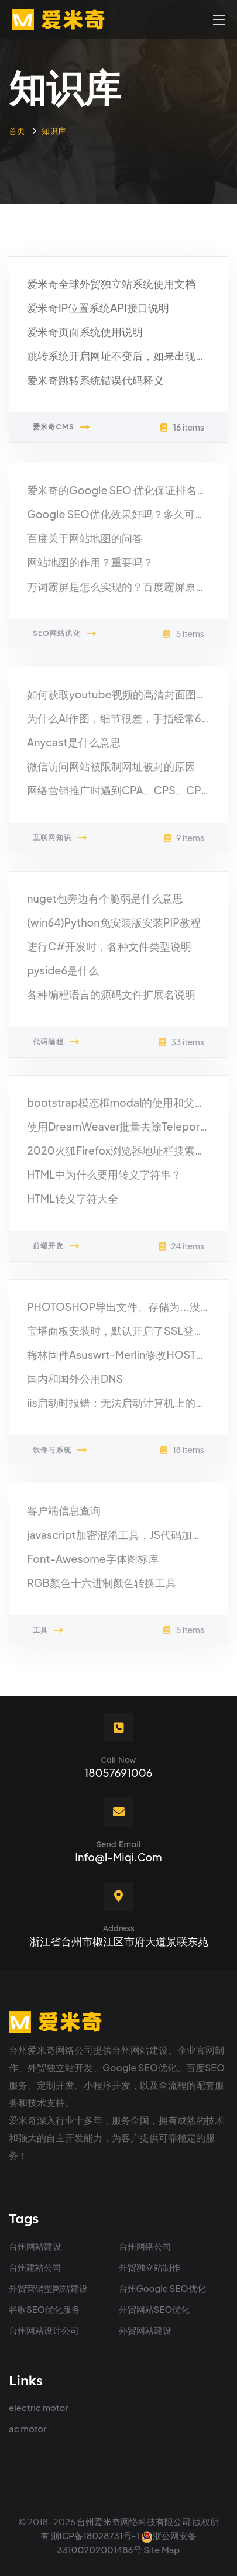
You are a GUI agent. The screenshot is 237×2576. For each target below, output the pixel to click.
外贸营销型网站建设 (48, 2287)
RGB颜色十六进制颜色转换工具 (101, 1586)
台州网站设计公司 (44, 2330)
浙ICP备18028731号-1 (95, 2535)
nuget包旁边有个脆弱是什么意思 (105, 901)
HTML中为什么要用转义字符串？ (104, 1178)
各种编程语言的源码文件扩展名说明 (111, 998)
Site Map (161, 2549)
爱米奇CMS (61, 427)
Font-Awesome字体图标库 (93, 1562)
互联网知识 (60, 841)
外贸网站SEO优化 (154, 2309)
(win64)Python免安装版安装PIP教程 (114, 925)
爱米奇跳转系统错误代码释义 (95, 380)
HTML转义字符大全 (72, 1202)
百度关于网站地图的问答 (85, 542)
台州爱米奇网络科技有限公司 (134, 2521)
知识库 (54, 130)
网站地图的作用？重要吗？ (90, 566)
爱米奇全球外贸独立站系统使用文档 (111, 284)
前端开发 (56, 1249)
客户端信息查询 (64, 1514)
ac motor (27, 2428)
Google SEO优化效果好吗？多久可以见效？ (132, 517)
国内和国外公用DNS (75, 1382)
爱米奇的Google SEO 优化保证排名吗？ (122, 493)
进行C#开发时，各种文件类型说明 (109, 949)
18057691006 (118, 1772)
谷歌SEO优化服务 (44, 2309)
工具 (48, 1633)
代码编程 (56, 1045)
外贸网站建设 (145, 2330)
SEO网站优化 (65, 637)
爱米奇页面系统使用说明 (85, 332)
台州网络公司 (145, 2245)
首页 (17, 130)
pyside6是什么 (63, 974)
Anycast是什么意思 (74, 745)
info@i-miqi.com (118, 1857)
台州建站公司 (35, 2266)
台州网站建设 (35, 2245)
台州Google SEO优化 (162, 2287)
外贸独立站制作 (149, 2266)
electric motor (38, 2407)
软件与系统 (60, 1453)
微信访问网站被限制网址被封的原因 (111, 770)
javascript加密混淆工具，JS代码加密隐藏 (125, 1538)
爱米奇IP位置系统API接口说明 (98, 308)
